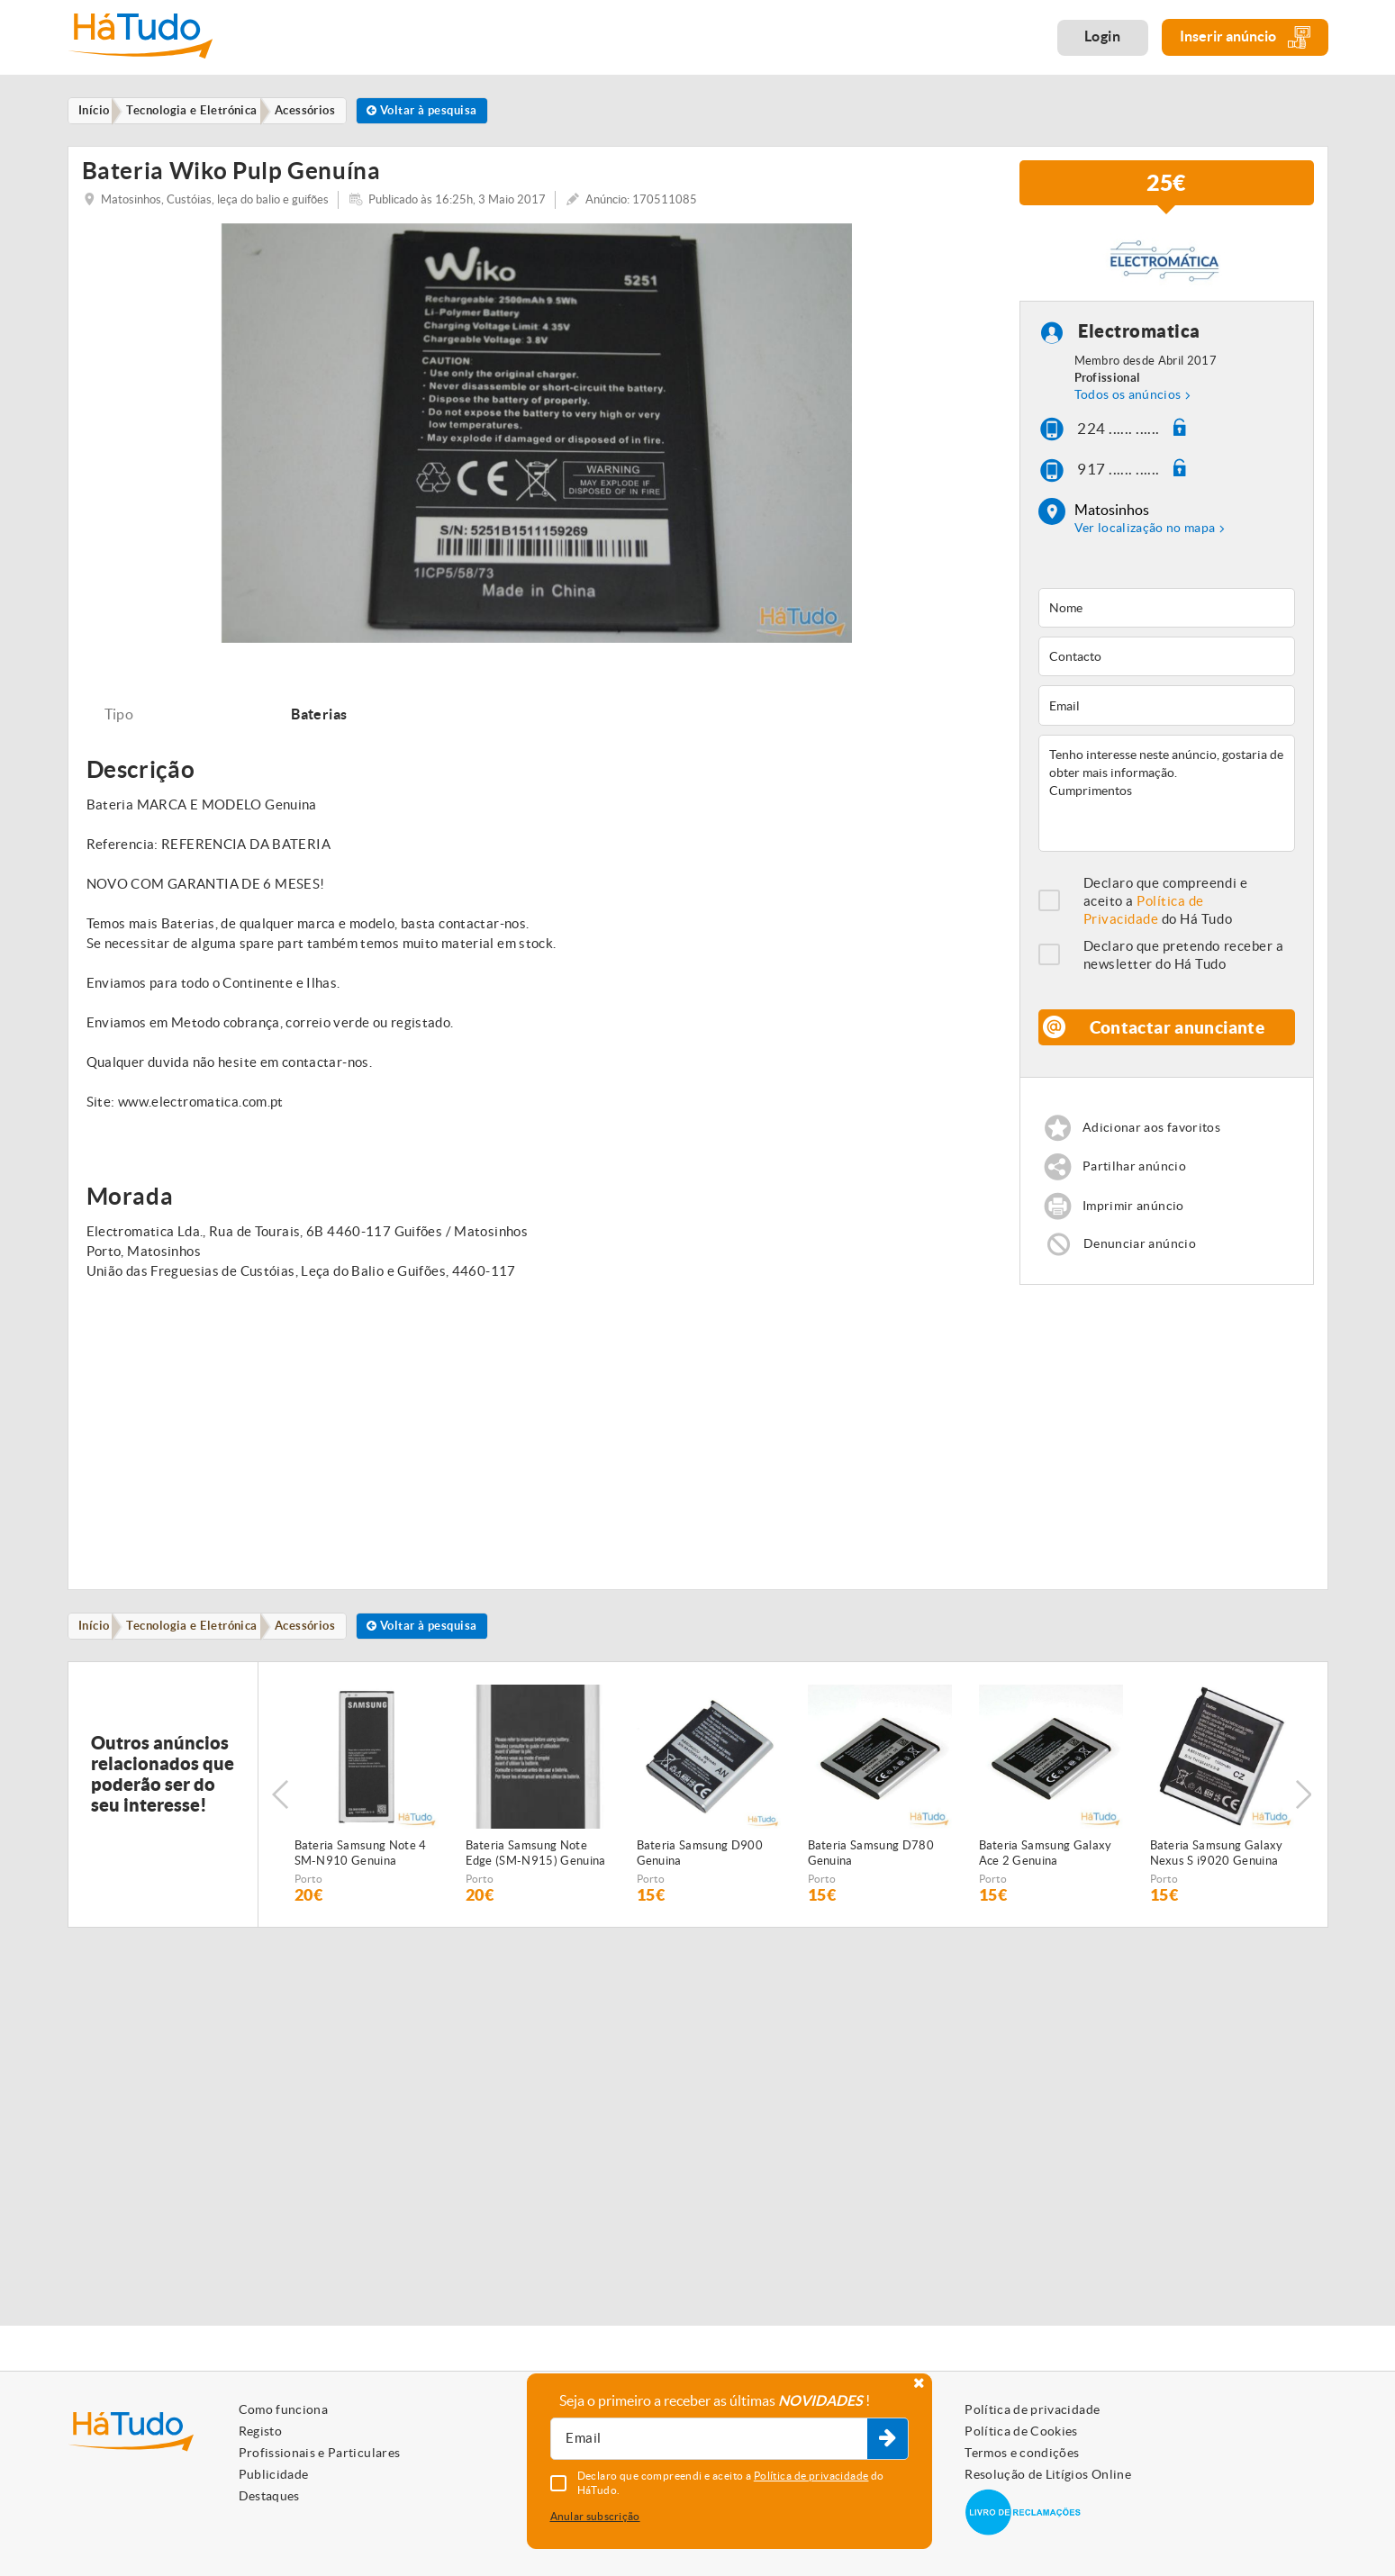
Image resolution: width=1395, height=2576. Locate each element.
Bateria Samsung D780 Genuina (871, 1871)
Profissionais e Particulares (320, 2452)
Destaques (269, 2496)
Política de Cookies (1021, 2431)
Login (1102, 36)
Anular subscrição (595, 2516)
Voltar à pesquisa (445, 111)
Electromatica (1140, 342)
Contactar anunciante (1178, 1038)
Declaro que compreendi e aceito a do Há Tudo (1165, 912)
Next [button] (1306, 1813)
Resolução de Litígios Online (1048, 2474)
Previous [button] (280, 1813)
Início (97, 1643)
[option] (537, 444)
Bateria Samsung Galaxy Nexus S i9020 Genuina (1216, 1871)
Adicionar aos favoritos (1155, 1139)
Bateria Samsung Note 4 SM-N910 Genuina (360, 1871)
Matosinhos (1111, 521)
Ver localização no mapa (1145, 539)
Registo (260, 2431)
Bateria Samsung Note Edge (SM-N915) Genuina (536, 1871)
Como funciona (284, 2409)
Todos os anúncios (1128, 406)
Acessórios (320, 1643)
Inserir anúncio (1245, 37)
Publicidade (274, 2474)
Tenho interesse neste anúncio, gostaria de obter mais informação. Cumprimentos (1166, 804)
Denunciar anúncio (1142, 1258)
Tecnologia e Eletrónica (201, 1643)
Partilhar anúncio (1137, 1180)
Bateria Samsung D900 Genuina (700, 1871)
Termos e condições (1022, 2452)
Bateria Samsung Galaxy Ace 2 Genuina (1045, 1871)
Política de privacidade (1032, 2409)
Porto (308, 1897)
